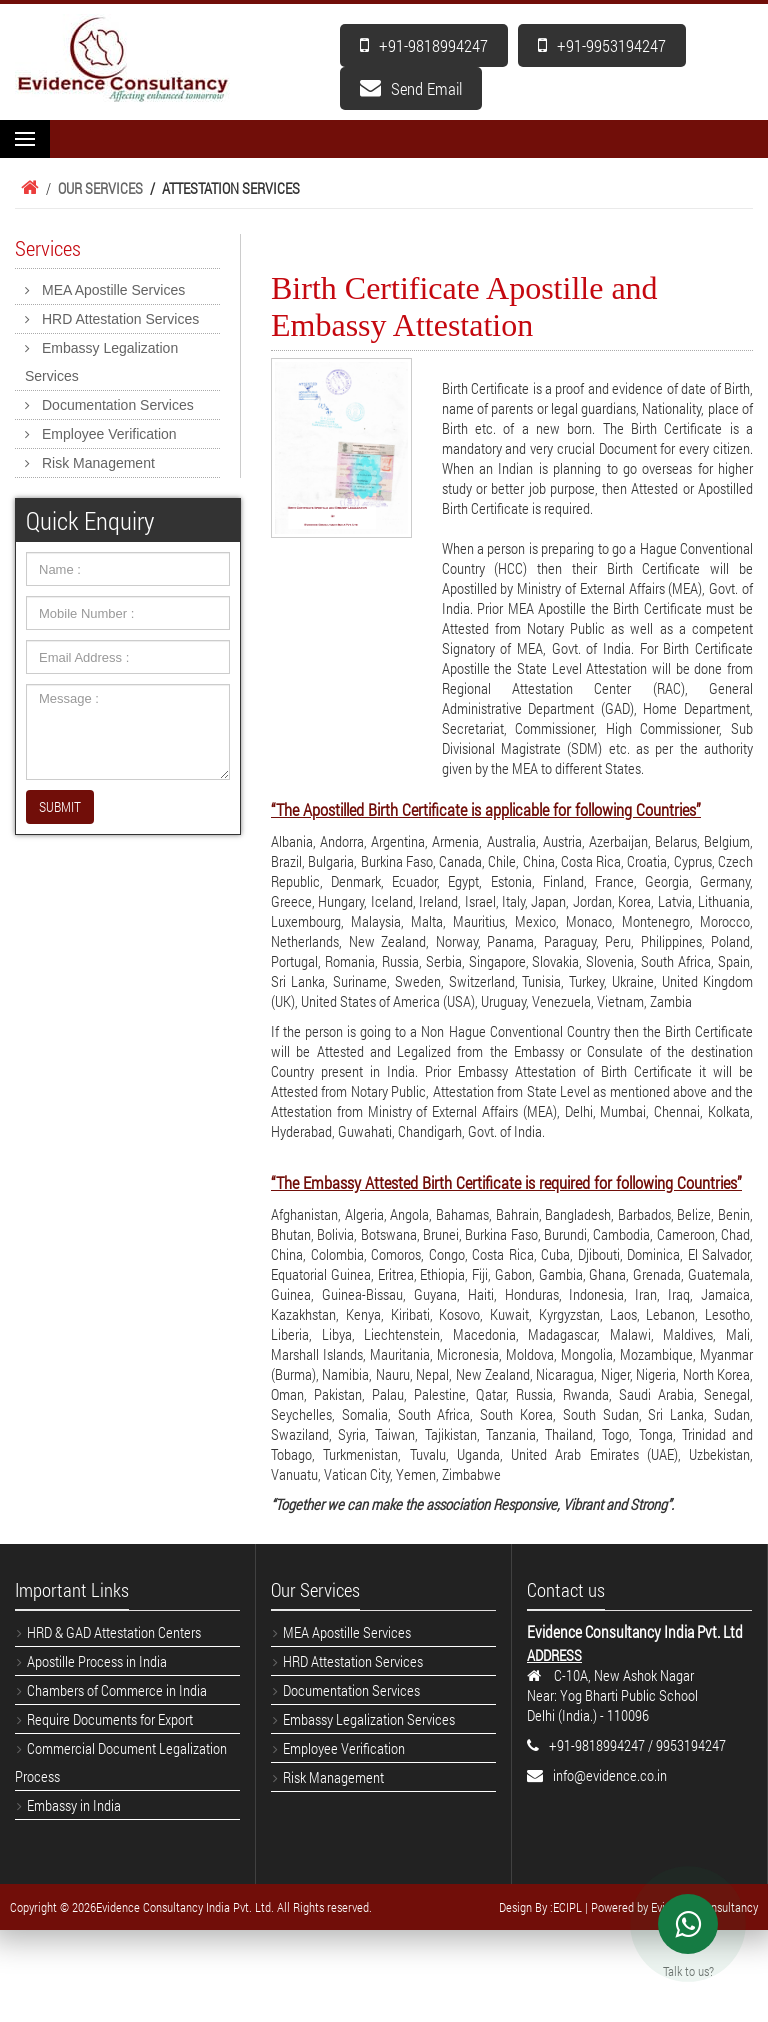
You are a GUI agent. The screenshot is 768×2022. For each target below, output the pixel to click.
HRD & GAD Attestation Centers (114, 1632)
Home (27, 188)
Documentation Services (118, 405)
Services (48, 248)
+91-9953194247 (602, 45)
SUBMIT (60, 806)
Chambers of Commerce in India (117, 1690)
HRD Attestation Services (120, 319)
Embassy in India (74, 1805)
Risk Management (98, 463)
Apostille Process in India (97, 1661)
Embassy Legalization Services (101, 362)
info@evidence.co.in (610, 1775)
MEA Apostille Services (113, 290)
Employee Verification (109, 434)
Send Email (411, 88)
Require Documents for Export (110, 1719)
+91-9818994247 (424, 45)
